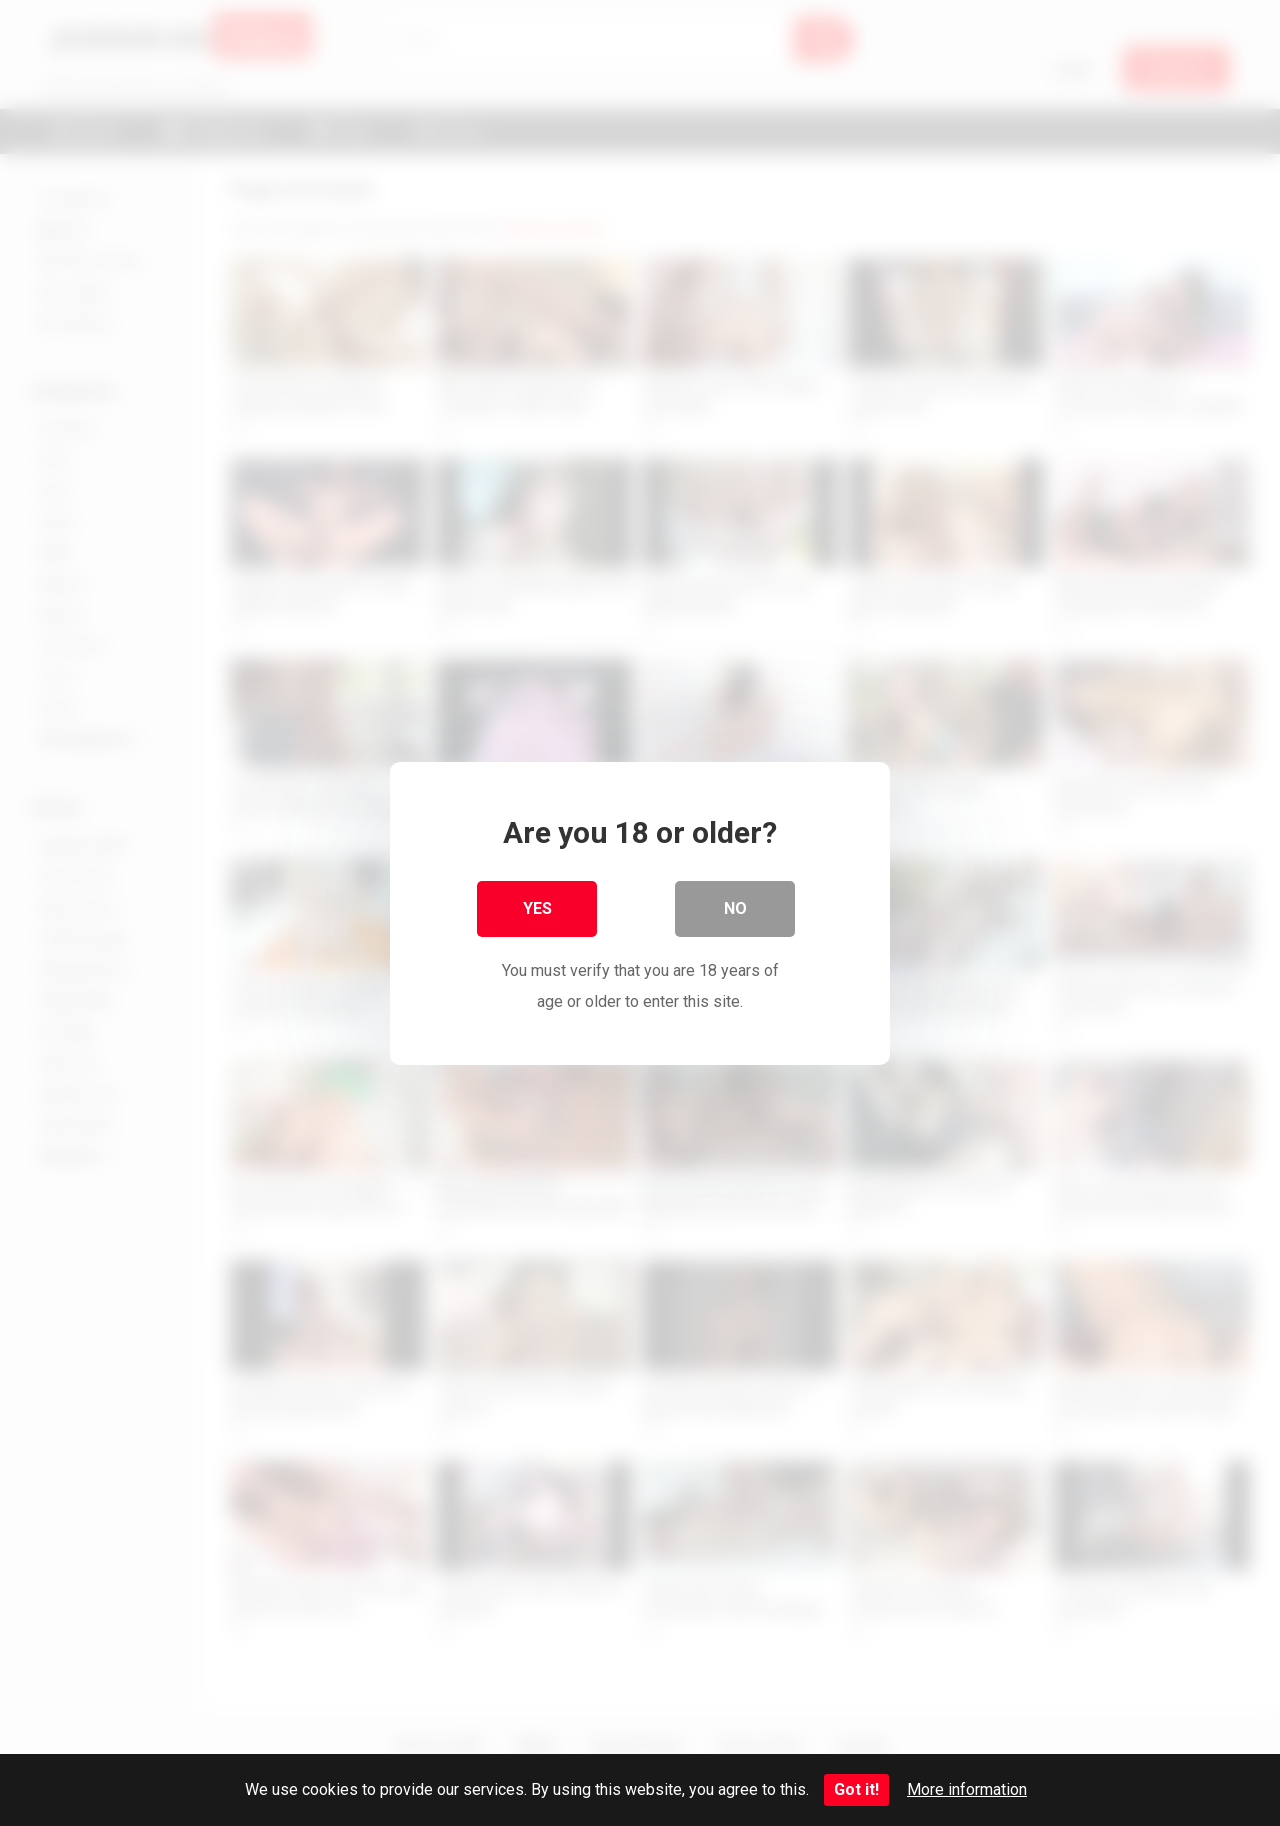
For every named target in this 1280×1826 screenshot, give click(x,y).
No (735, 907)
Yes (537, 907)
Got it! (856, 1789)
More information (967, 1789)
